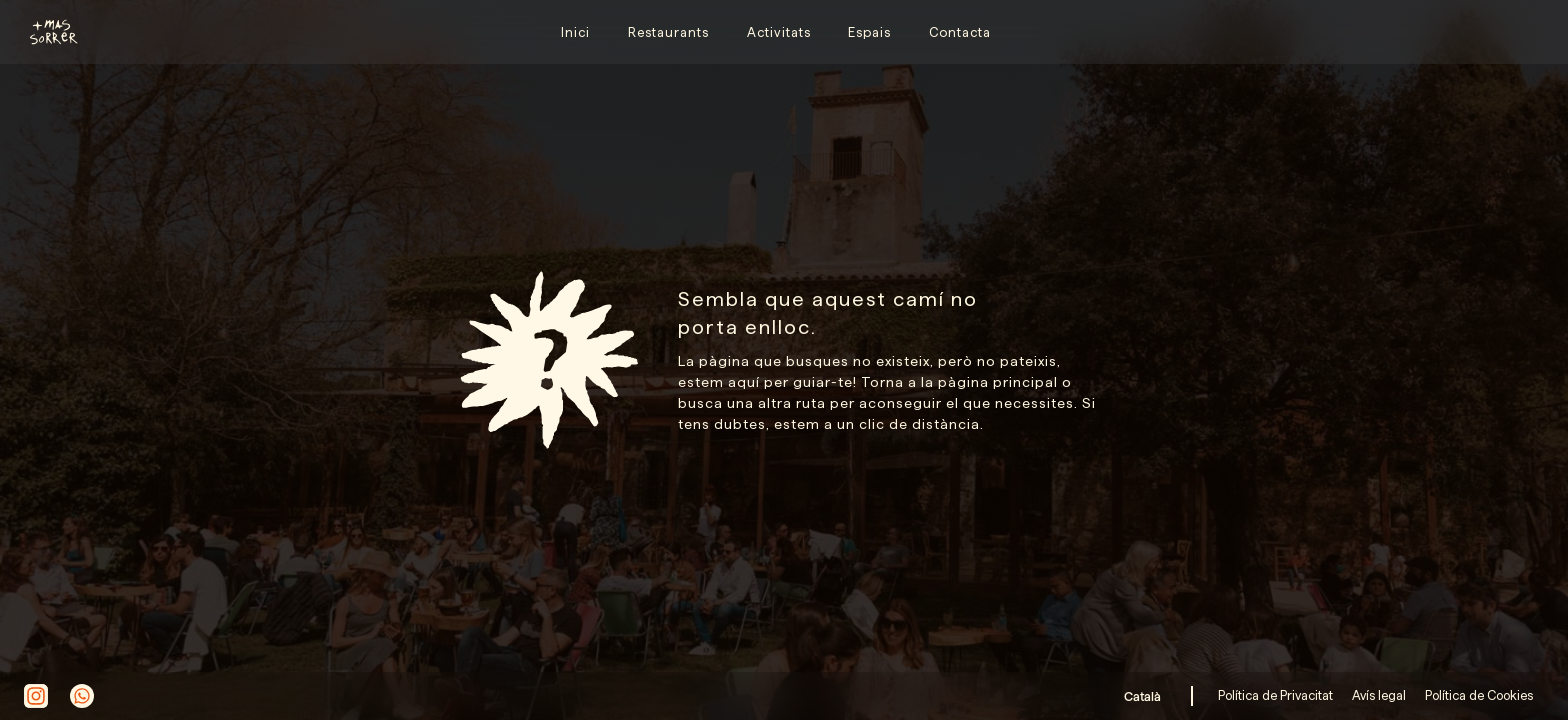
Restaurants (668, 32)
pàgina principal (998, 382)
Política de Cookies (1477, 695)
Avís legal (1377, 695)
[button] (1146, 696)
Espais (869, 32)
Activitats (779, 32)
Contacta (960, 32)
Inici (575, 32)
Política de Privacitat (1277, 695)
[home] (45, 32)
